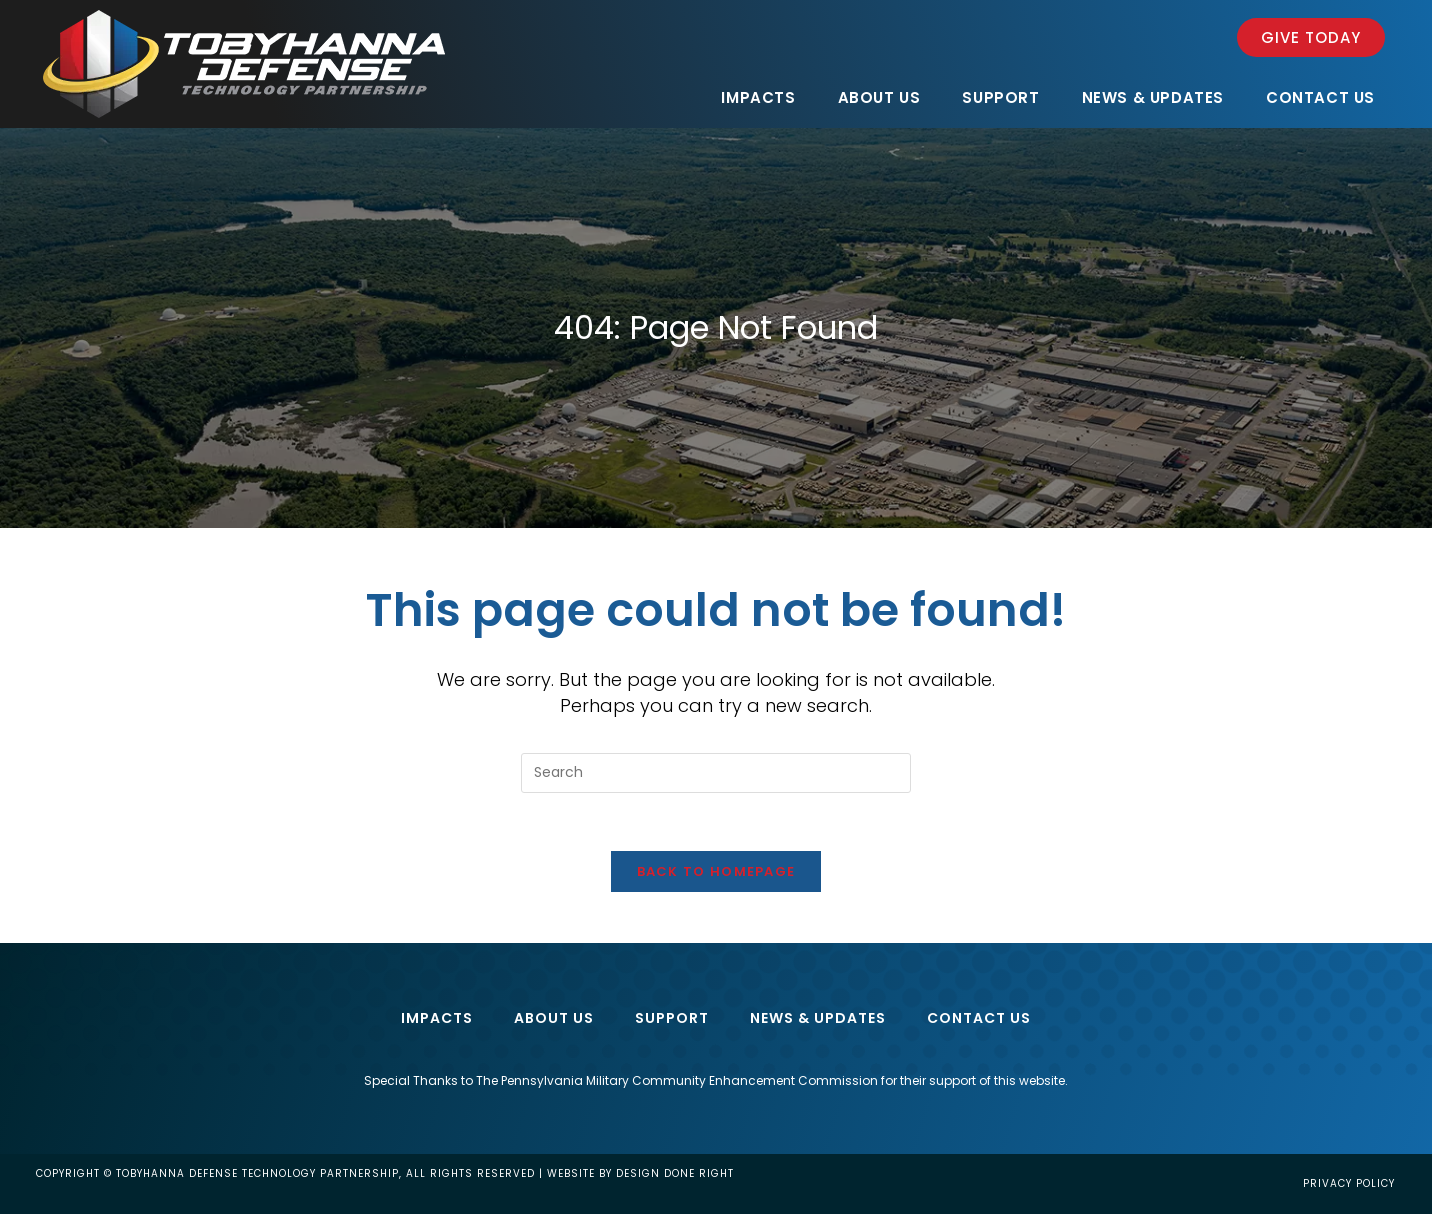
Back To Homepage (716, 874)
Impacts (437, 1021)
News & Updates (818, 1021)
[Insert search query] (716, 773)
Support (672, 1021)
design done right (675, 1177)
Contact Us (979, 1021)
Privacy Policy (1349, 1187)
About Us (554, 1021)
